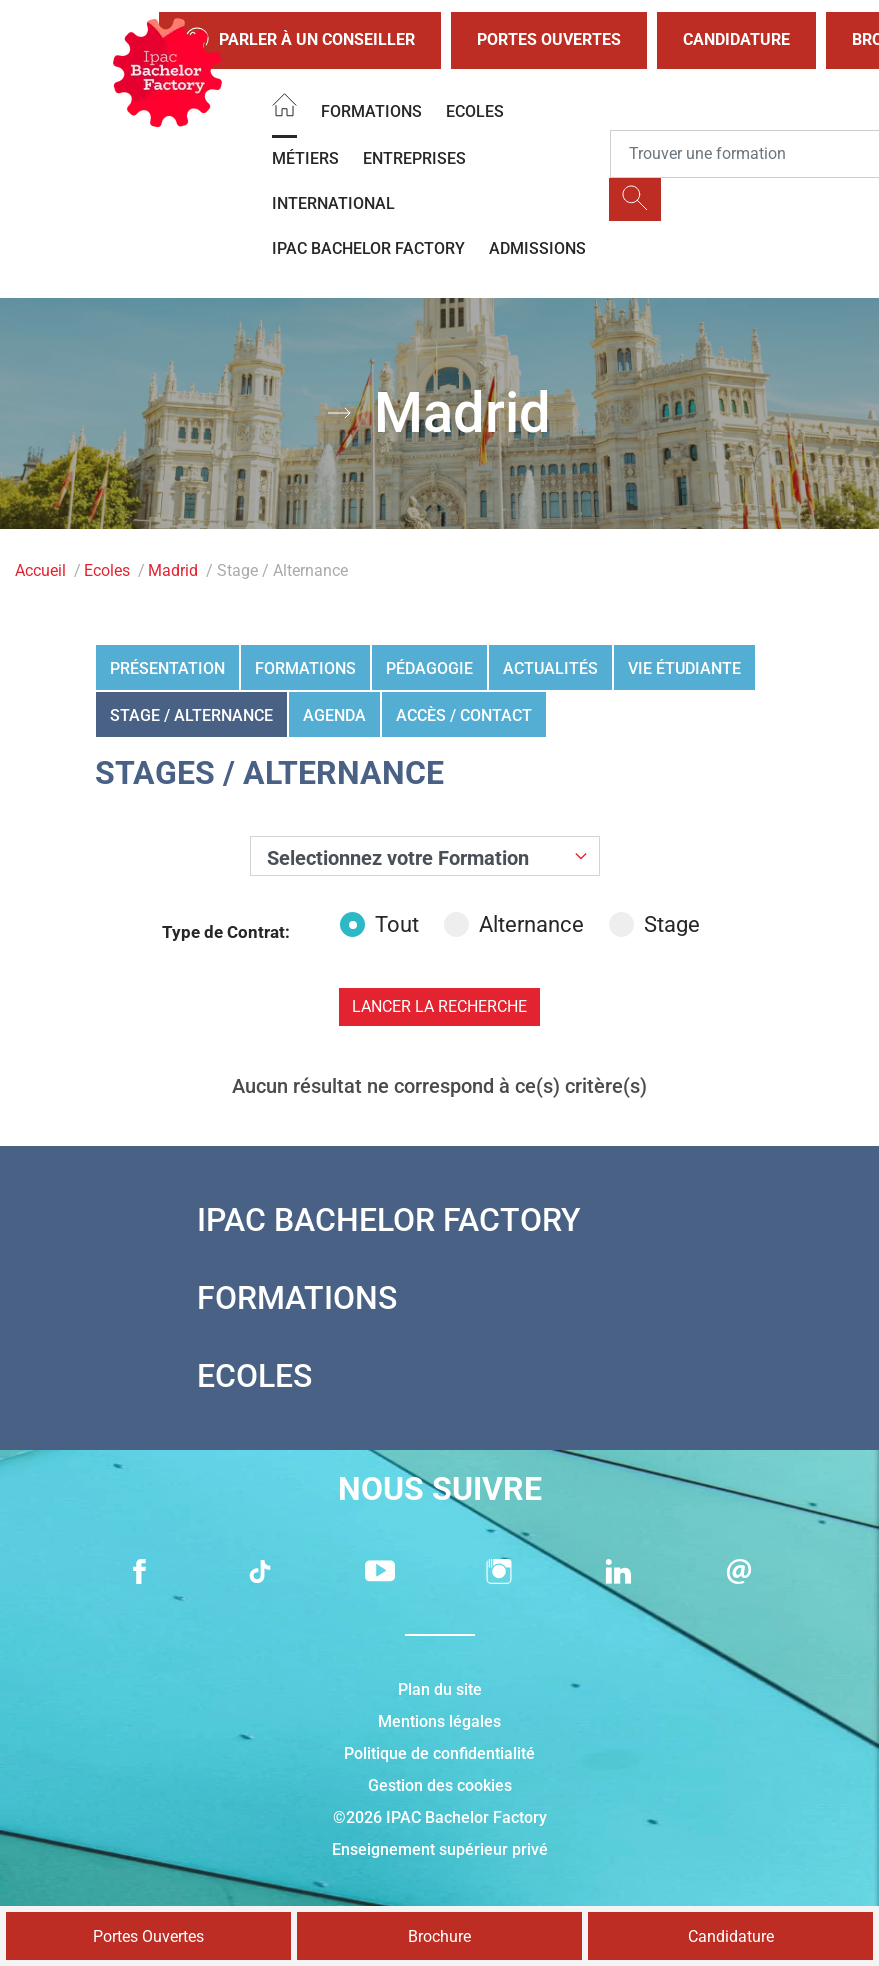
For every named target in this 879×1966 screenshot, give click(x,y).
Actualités (550, 668)
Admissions (537, 248)
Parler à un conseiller (300, 40)
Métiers (305, 158)
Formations (371, 111)
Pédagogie (429, 668)
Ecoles (475, 111)
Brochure (439, 1936)
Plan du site (440, 1689)
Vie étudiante (684, 668)
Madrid (173, 570)
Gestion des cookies (440, 1785)
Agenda (334, 715)
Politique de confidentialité (439, 1753)
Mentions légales (439, 1721)
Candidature (736, 39)
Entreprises (414, 158)
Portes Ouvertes (549, 39)
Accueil (40, 570)
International (333, 203)
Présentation (167, 668)
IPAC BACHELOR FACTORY (368, 248)
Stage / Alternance (191, 715)
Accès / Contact (464, 715)
